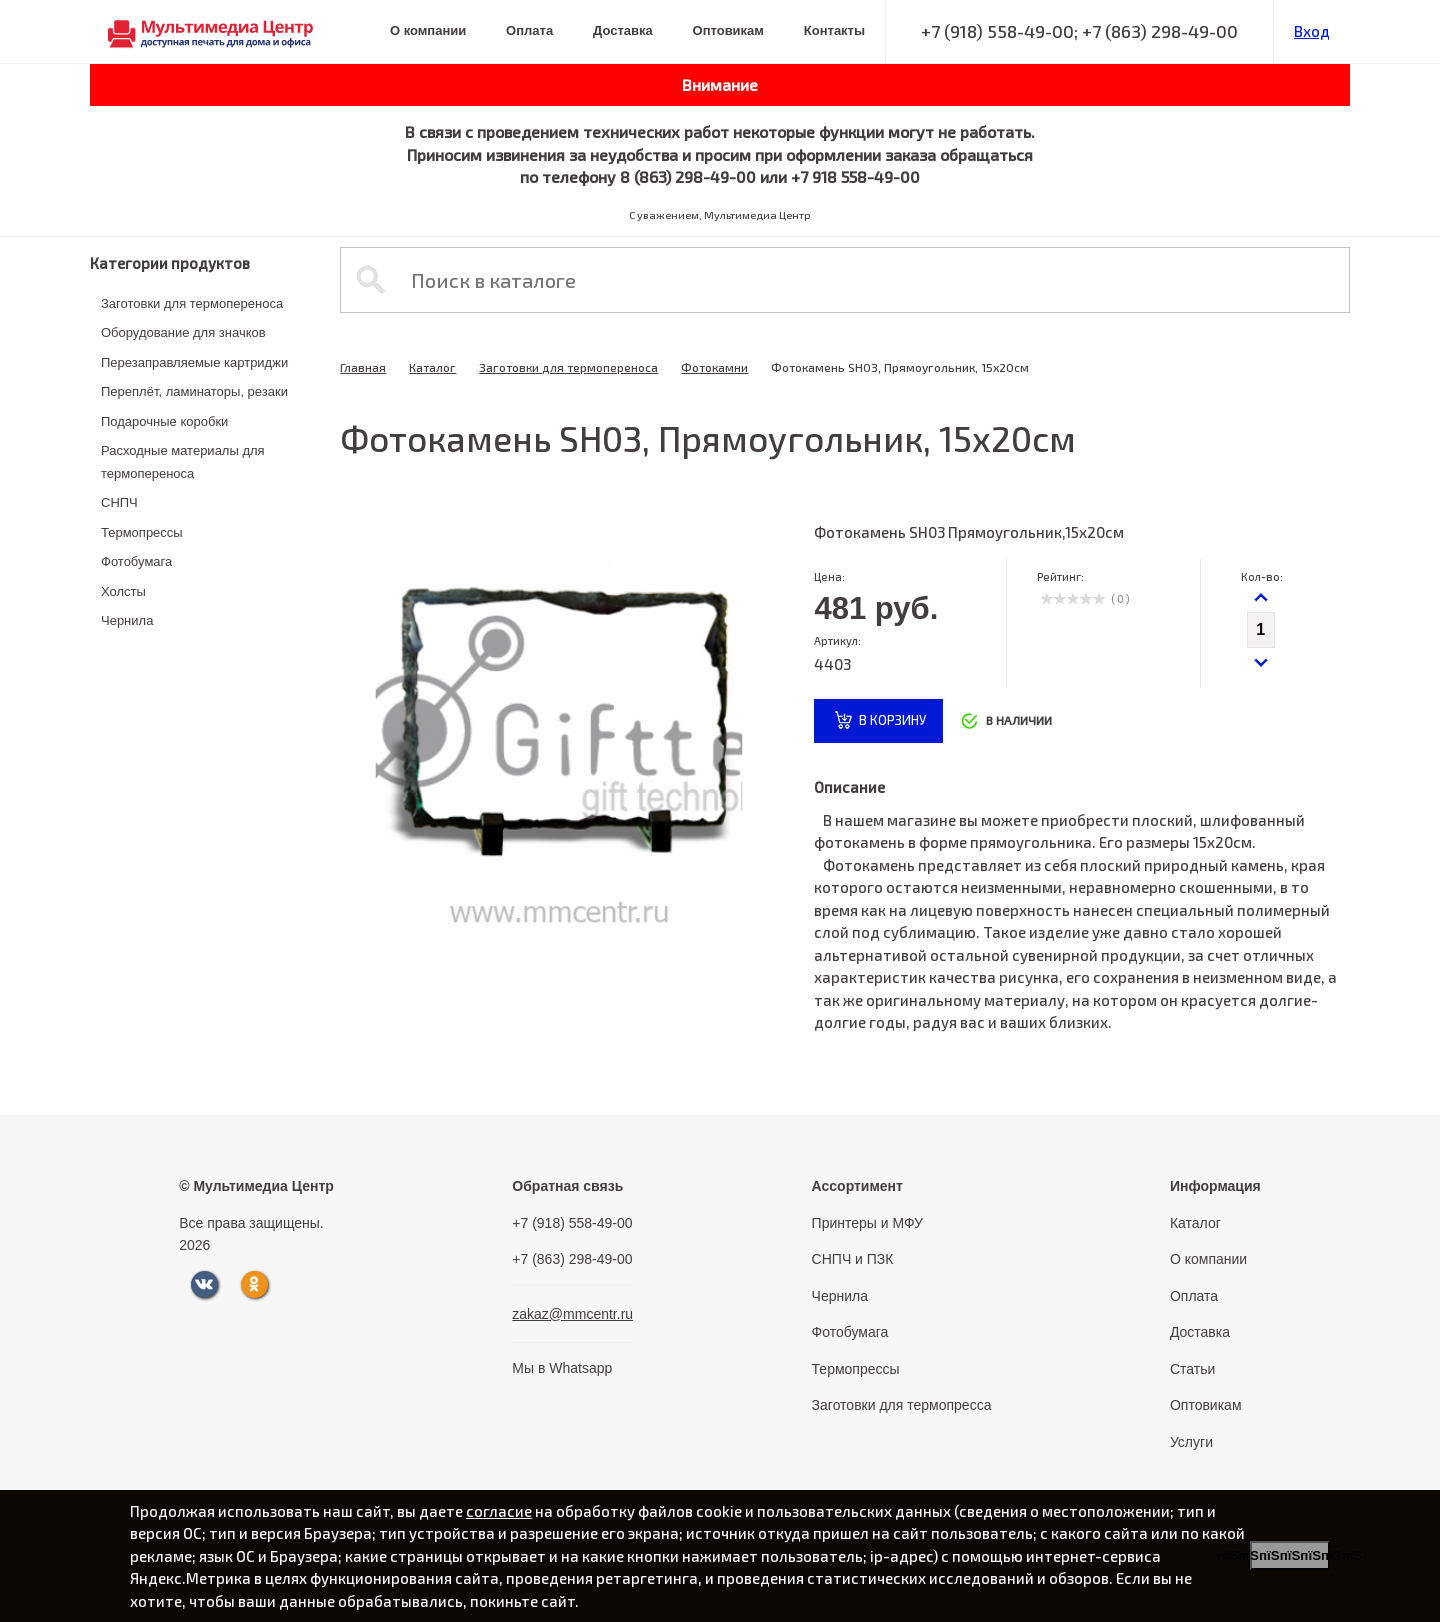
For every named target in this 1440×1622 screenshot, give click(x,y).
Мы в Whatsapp (562, 1368)
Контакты (834, 30)
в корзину (892, 720)
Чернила (127, 620)
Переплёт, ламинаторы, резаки (194, 391)
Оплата (529, 30)
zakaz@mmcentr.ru (572, 1314)
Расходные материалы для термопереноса (183, 462)
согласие (499, 1511)
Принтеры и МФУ (867, 1223)
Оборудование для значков (183, 332)
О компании (428, 30)
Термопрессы (142, 532)
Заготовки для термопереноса (192, 303)
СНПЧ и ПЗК (853, 1259)
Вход (1312, 31)
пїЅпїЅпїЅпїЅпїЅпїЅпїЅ (1290, 1555)
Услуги (1191, 1442)
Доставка (623, 30)
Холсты (123, 591)
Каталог (432, 367)
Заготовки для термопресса (902, 1405)
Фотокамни (714, 367)
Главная (363, 367)
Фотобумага (136, 561)
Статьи (1192, 1369)
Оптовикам (728, 30)
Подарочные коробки (164, 421)
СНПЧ (119, 502)
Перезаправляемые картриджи (194, 362)
